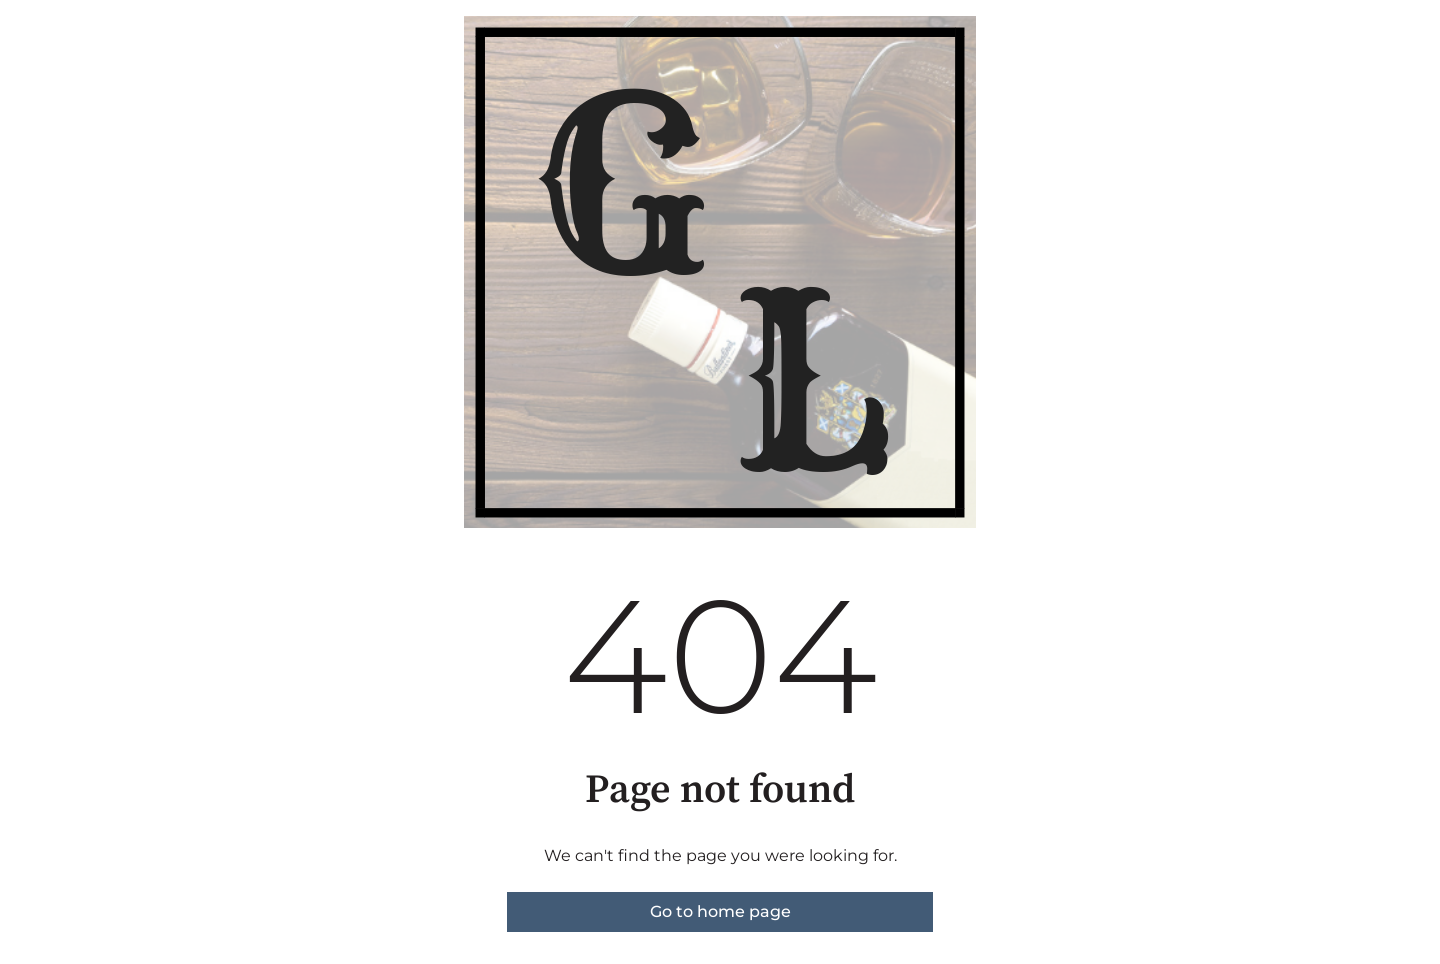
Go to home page (720, 911)
